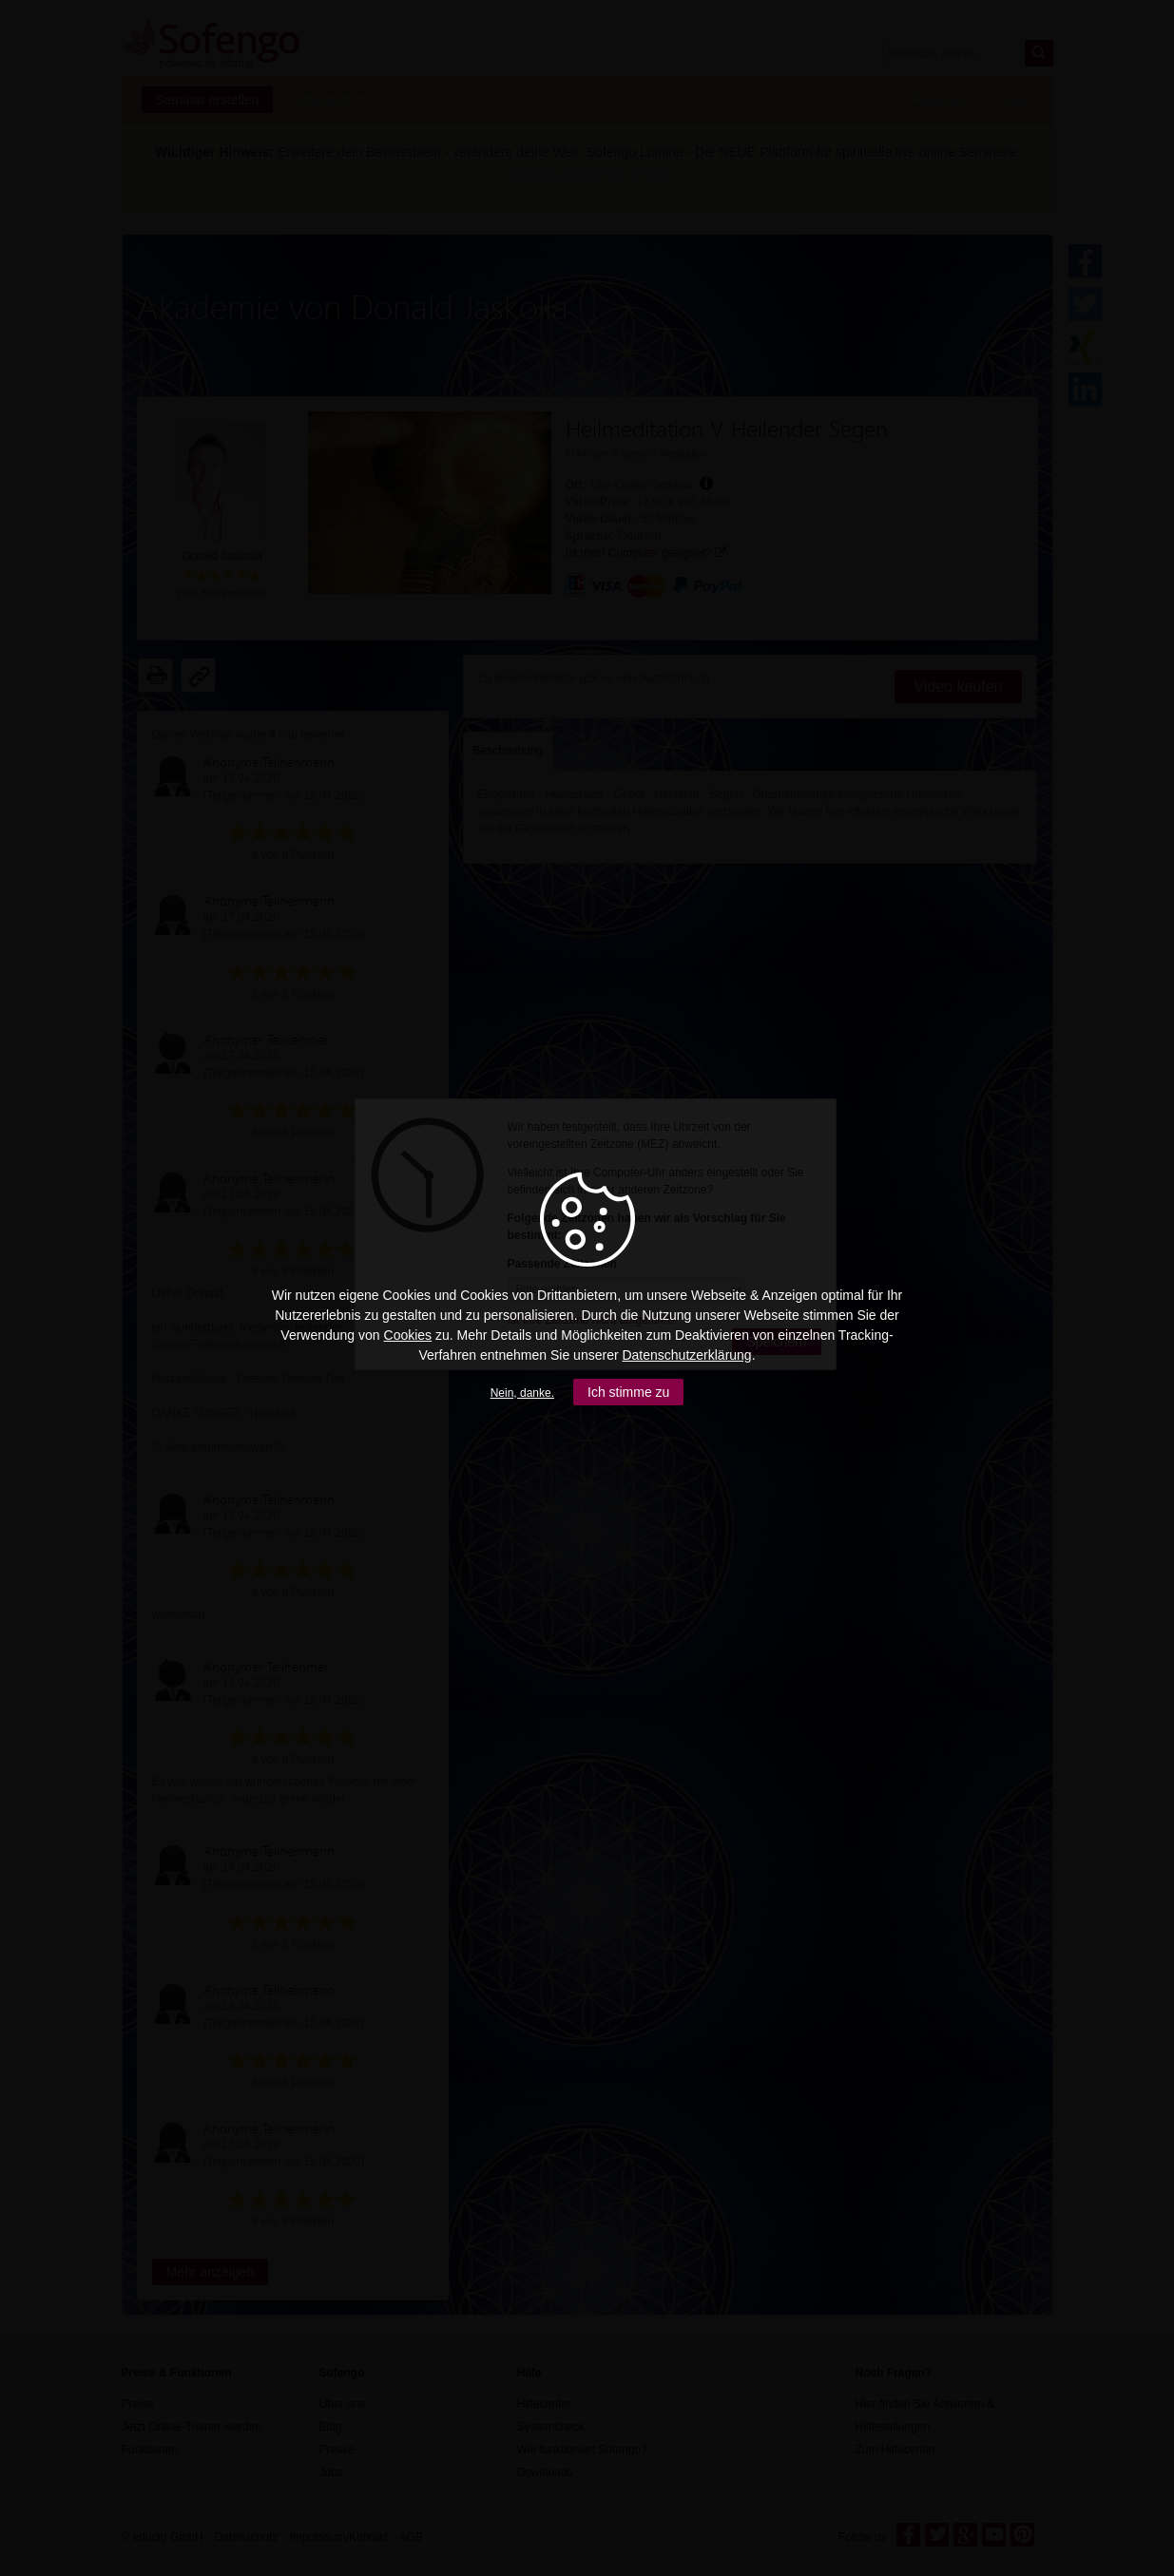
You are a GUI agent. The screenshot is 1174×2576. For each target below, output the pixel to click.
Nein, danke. (522, 1393)
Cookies (408, 1335)
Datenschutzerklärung (686, 1355)
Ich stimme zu (628, 1392)
